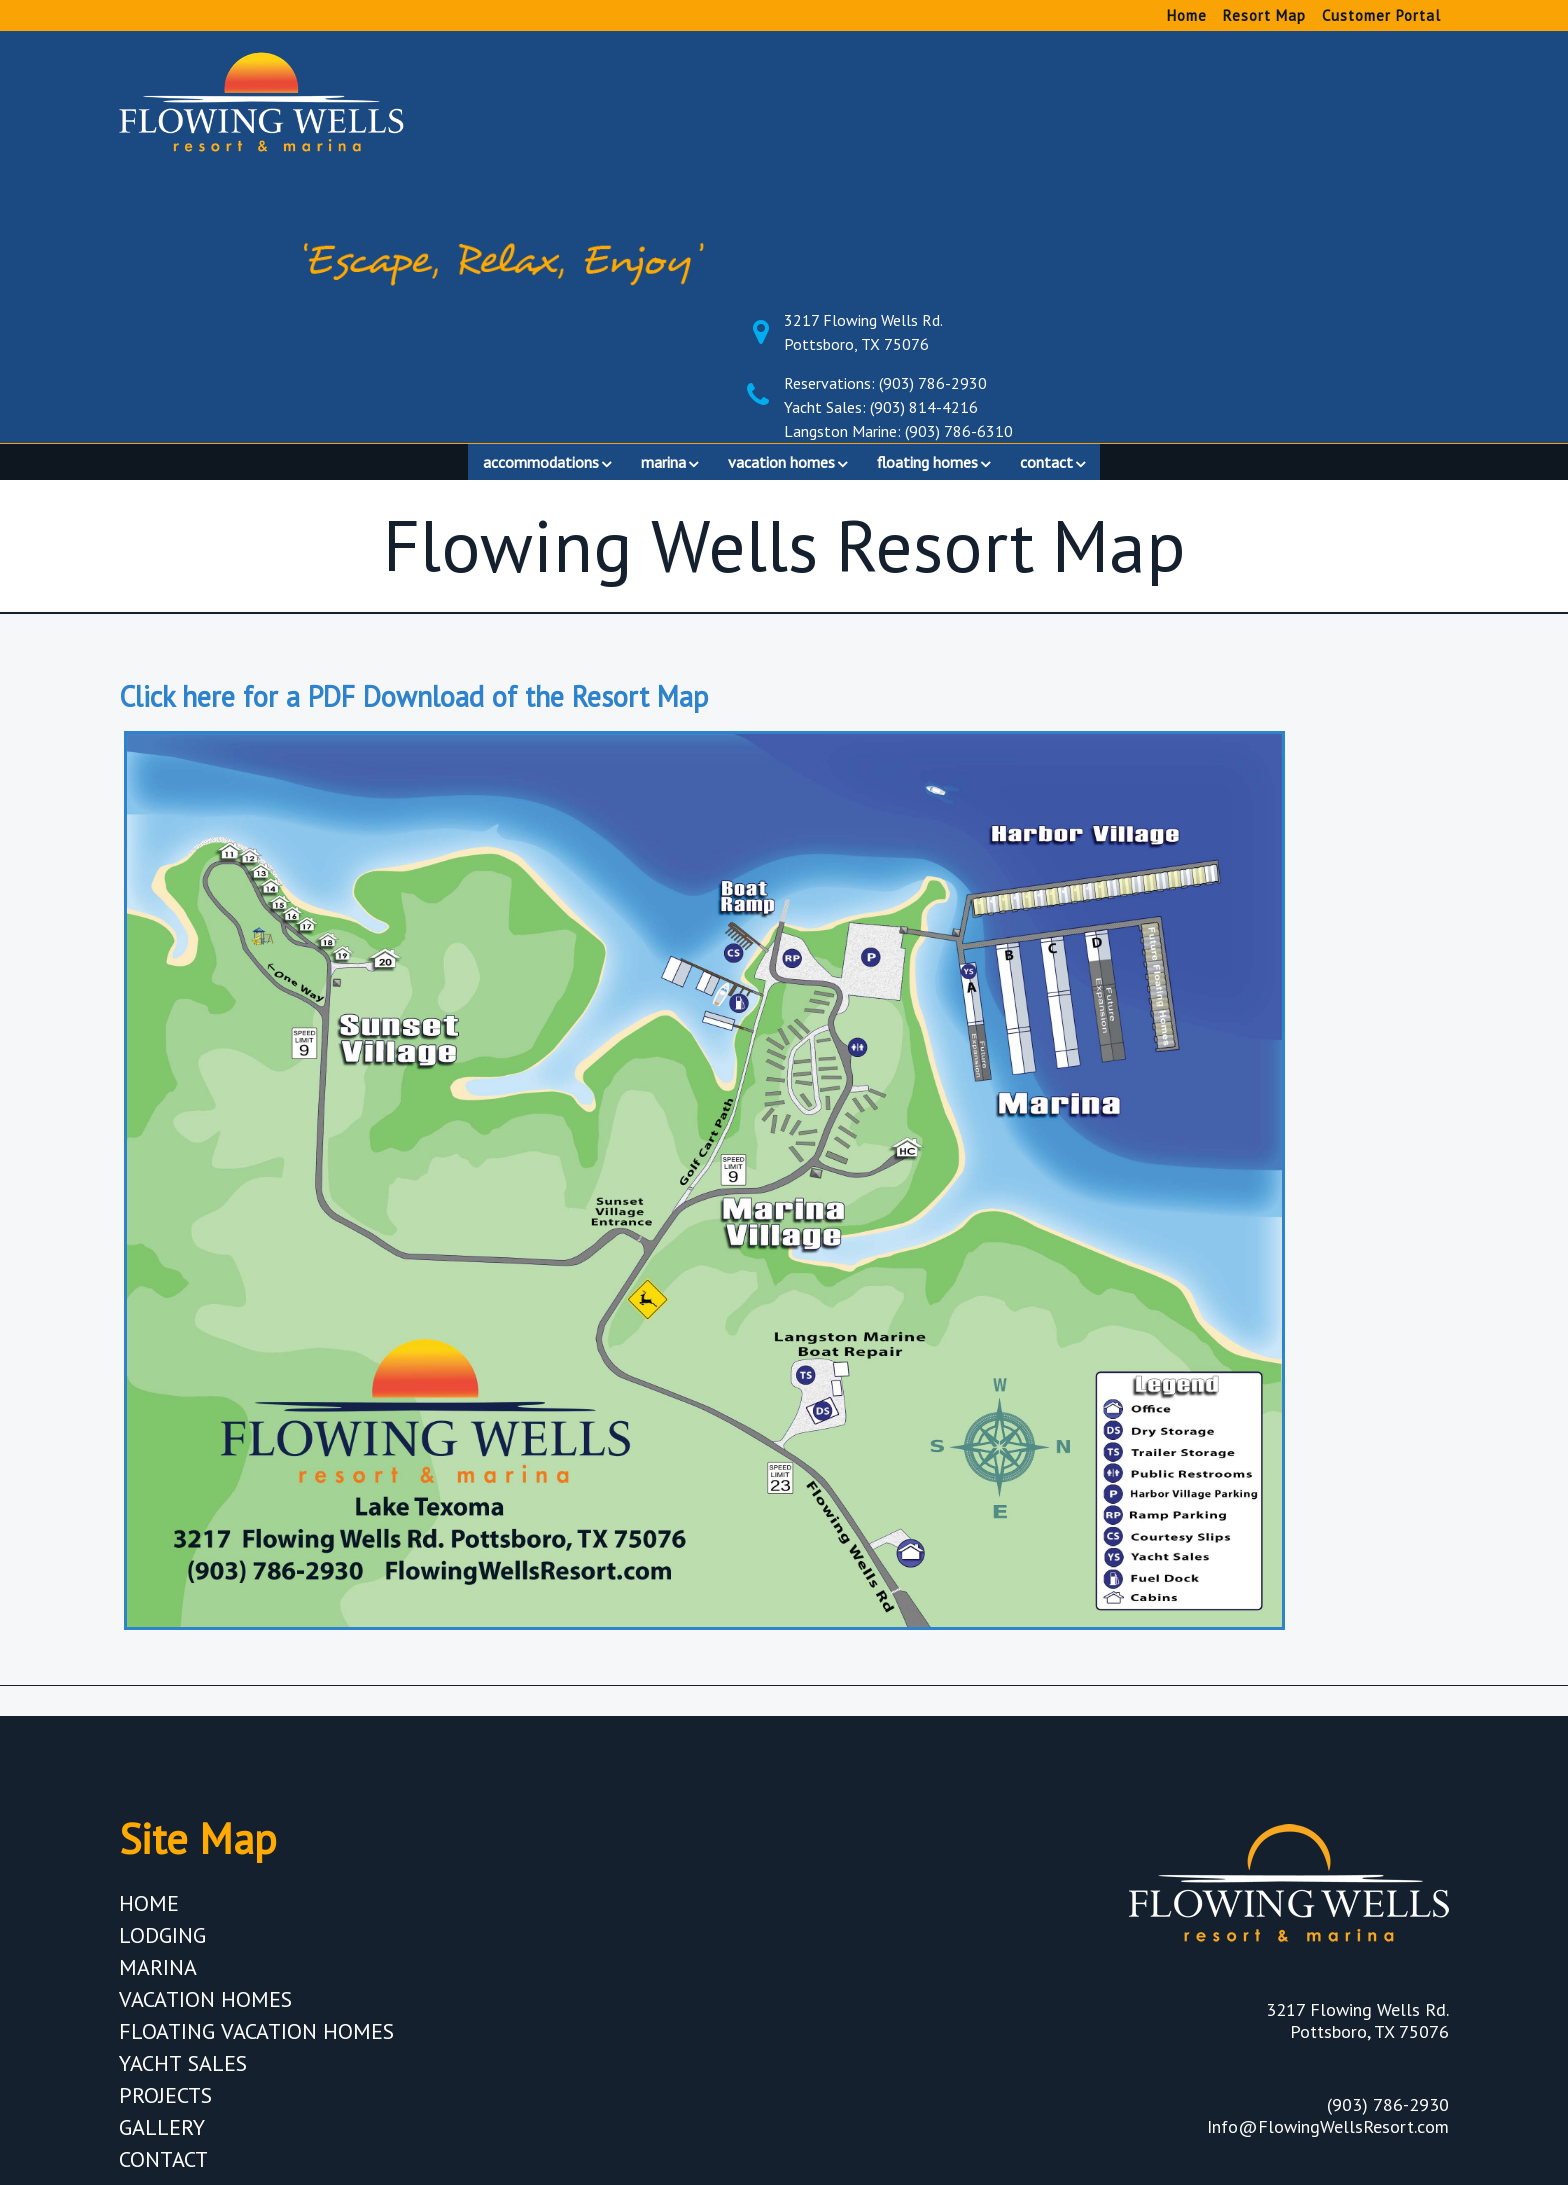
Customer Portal (1381, 15)
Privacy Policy (1372, 1955)
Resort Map (1264, 15)
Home (1187, 15)
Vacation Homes (205, 1749)
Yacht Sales (183, 1813)
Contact (163, 1909)
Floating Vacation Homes (256, 1781)
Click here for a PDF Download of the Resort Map (413, 446)
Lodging (162, 1685)
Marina (158, 1717)
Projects (165, 1845)
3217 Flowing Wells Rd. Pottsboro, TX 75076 (1248, 70)
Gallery (162, 1877)
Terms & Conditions (1340, 1987)
